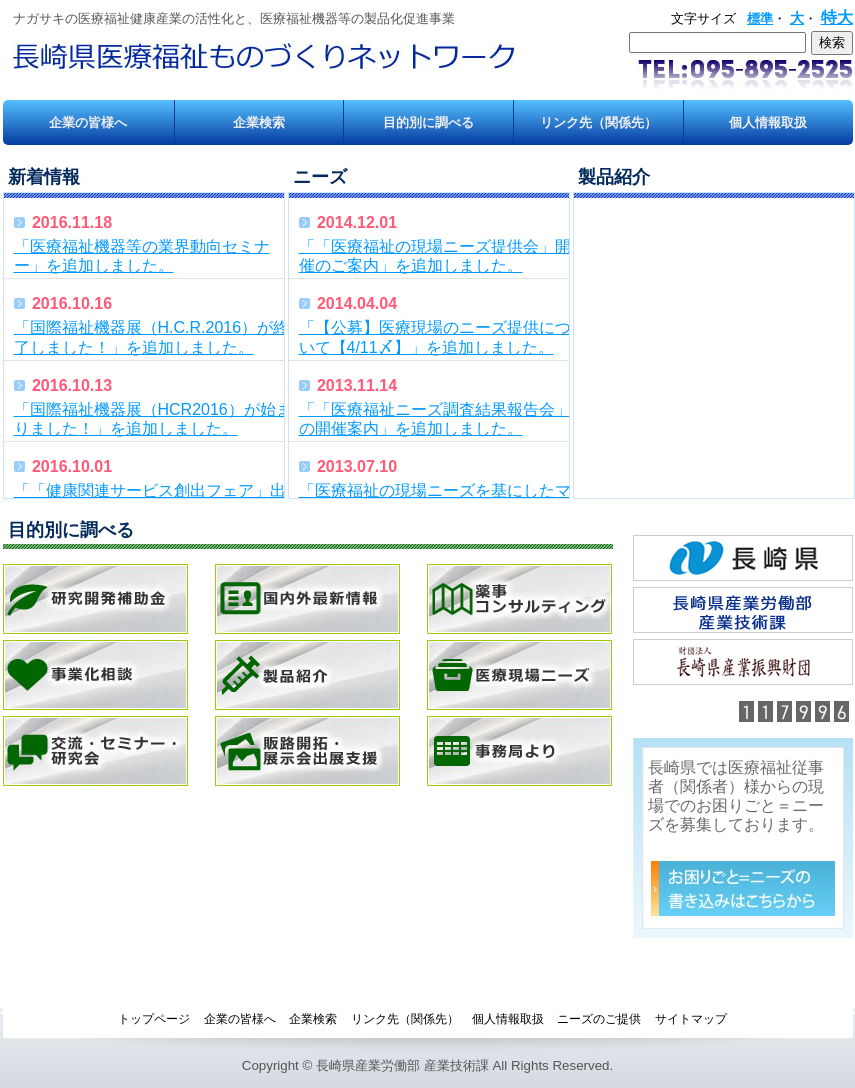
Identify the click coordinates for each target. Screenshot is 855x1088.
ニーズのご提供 (599, 1019)
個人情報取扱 (768, 122)
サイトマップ (691, 1019)
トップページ (154, 1019)
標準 (760, 18)
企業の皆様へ (88, 122)
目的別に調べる (428, 122)
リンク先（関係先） (598, 122)
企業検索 (259, 122)
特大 (837, 17)
